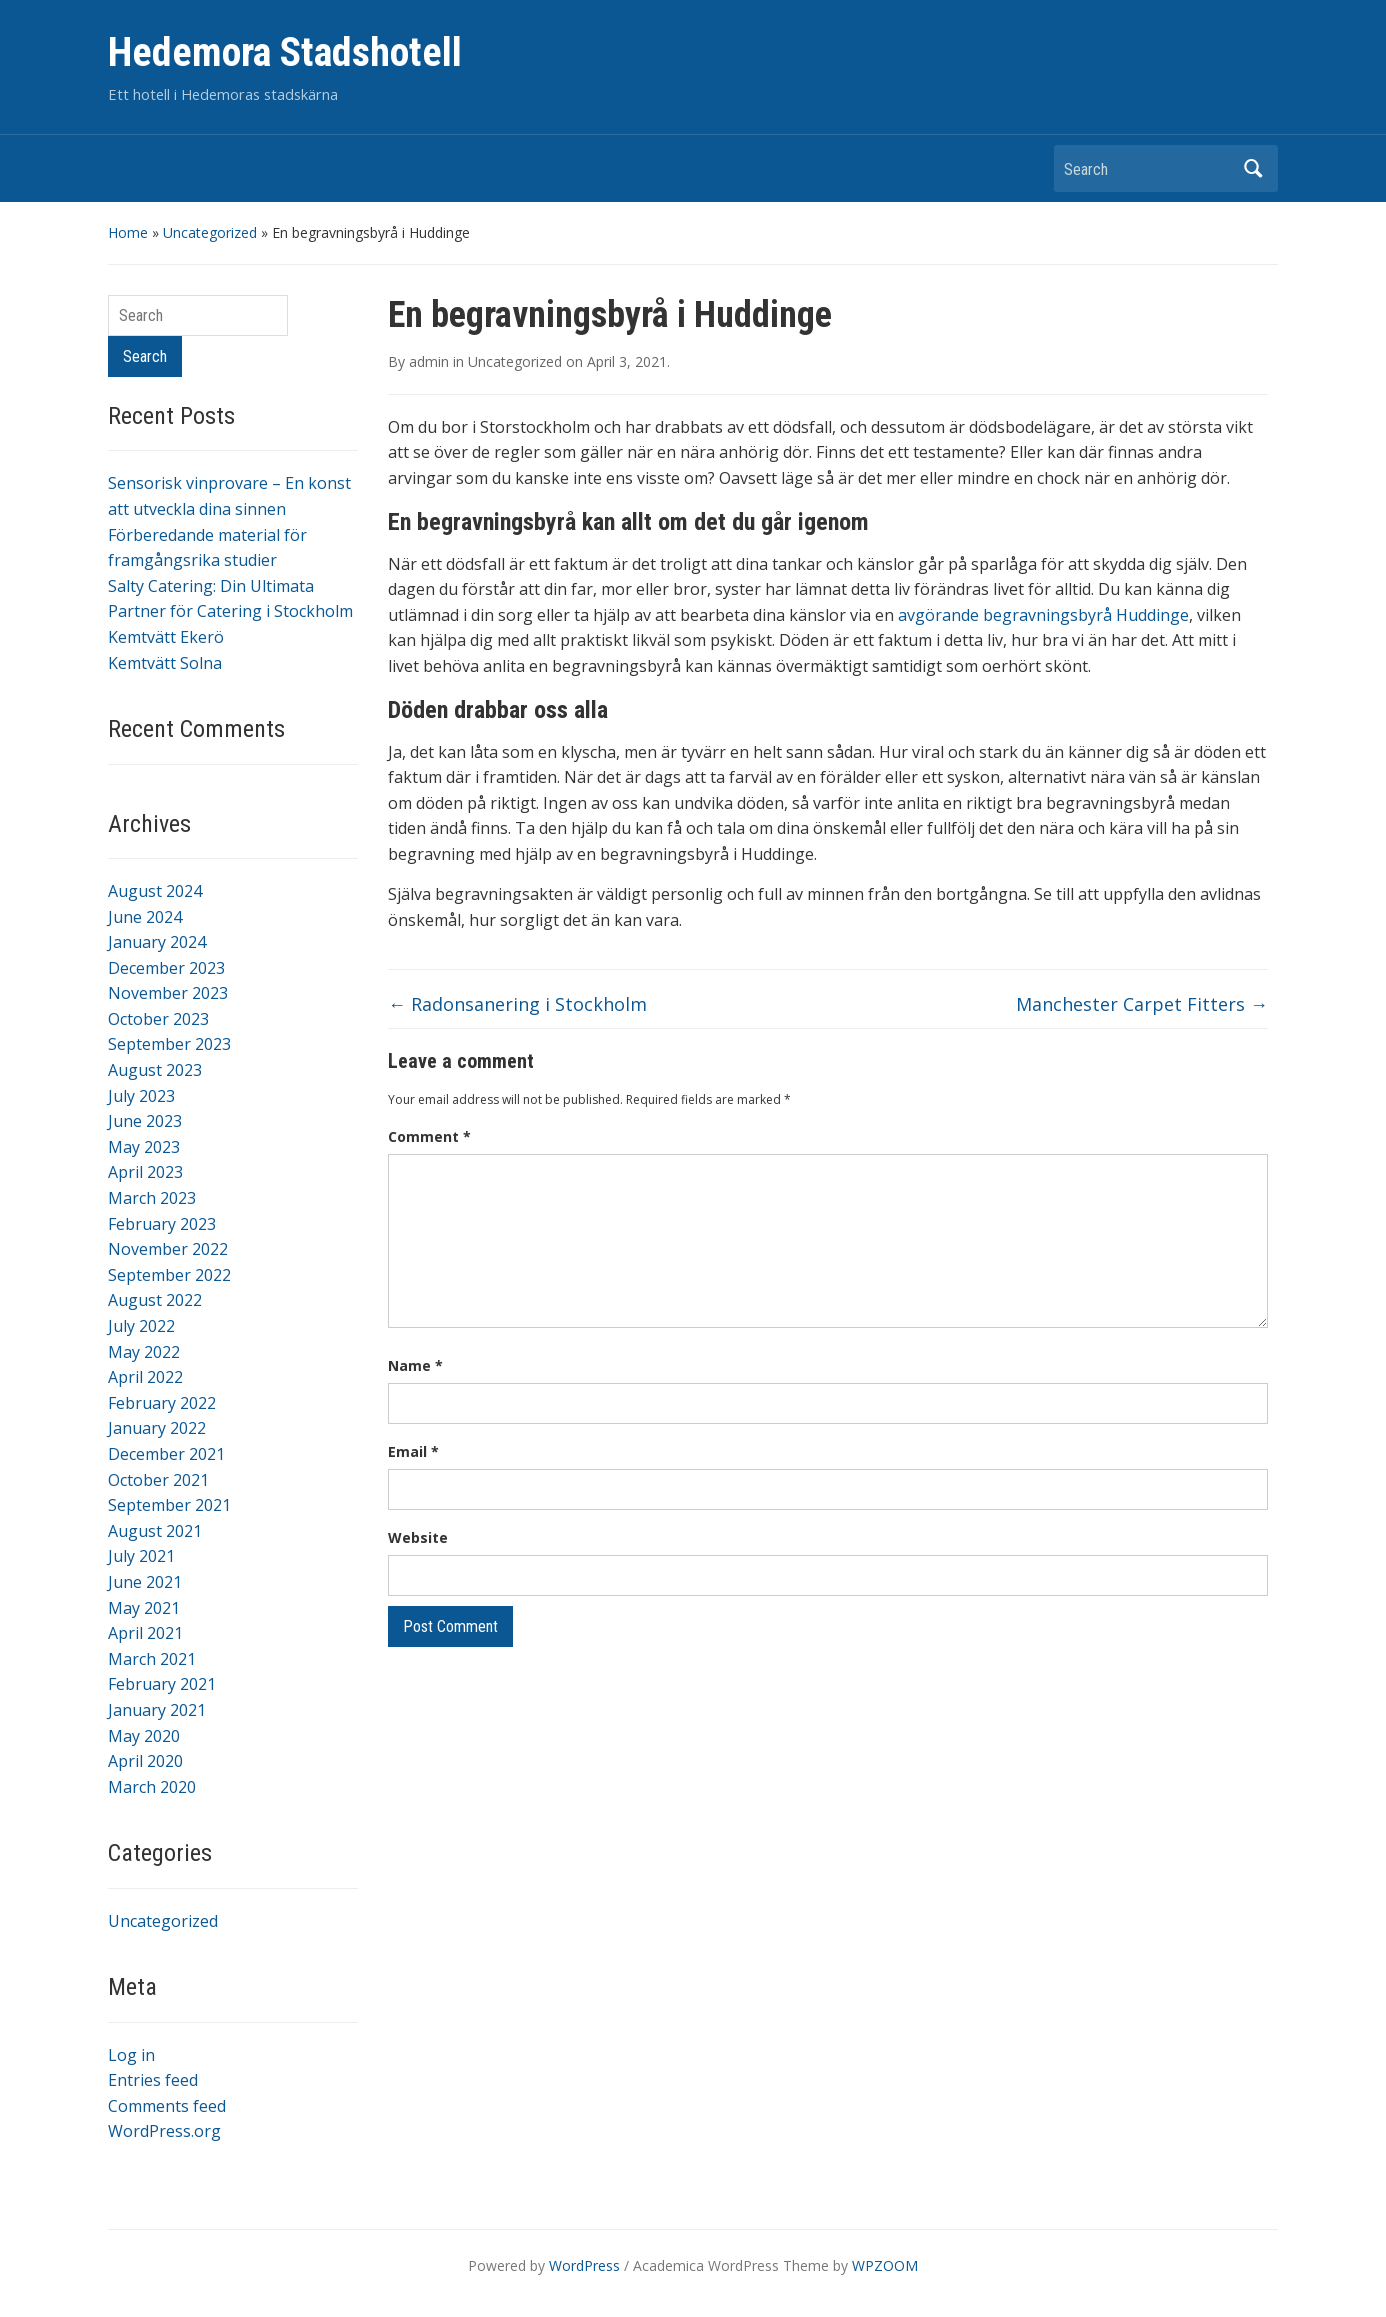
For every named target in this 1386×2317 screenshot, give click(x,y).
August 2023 (155, 1070)
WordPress (584, 2265)
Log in (131, 2055)
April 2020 (145, 1761)
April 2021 (145, 1633)
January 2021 (157, 1710)
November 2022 (168, 1249)
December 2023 (166, 968)
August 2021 (155, 1531)
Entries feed (153, 2080)
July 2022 (141, 1326)
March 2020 (152, 1787)
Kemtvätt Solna (165, 663)
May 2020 (144, 1736)
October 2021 (158, 1480)
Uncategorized (210, 232)
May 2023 (144, 1147)
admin (429, 361)
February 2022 (162, 1403)
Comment (429, 1136)
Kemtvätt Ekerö (166, 637)
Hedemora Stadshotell (285, 52)
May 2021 (144, 1608)
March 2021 (152, 1659)
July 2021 (141, 1556)
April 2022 (145, 1377)
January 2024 (157, 942)
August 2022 (155, 1300)
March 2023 (152, 1198)
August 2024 (155, 891)
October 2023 (158, 1019)
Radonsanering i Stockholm (517, 1004)
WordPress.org (164, 2131)
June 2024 (145, 917)
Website (418, 1537)
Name (415, 1365)
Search (1253, 168)
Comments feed (167, 2106)
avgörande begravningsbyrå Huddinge (1043, 615)
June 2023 (145, 1121)
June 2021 (145, 1582)
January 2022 (157, 1428)
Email (413, 1451)
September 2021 (169, 1505)
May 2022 (144, 1352)
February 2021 (162, 1684)
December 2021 (166, 1454)
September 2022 (169, 1275)
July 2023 (141, 1096)
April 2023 (145, 1172)
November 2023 (168, 993)
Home (128, 232)
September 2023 (169, 1044)
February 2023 (162, 1224)
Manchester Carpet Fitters (1142, 1004)
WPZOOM (885, 2265)
